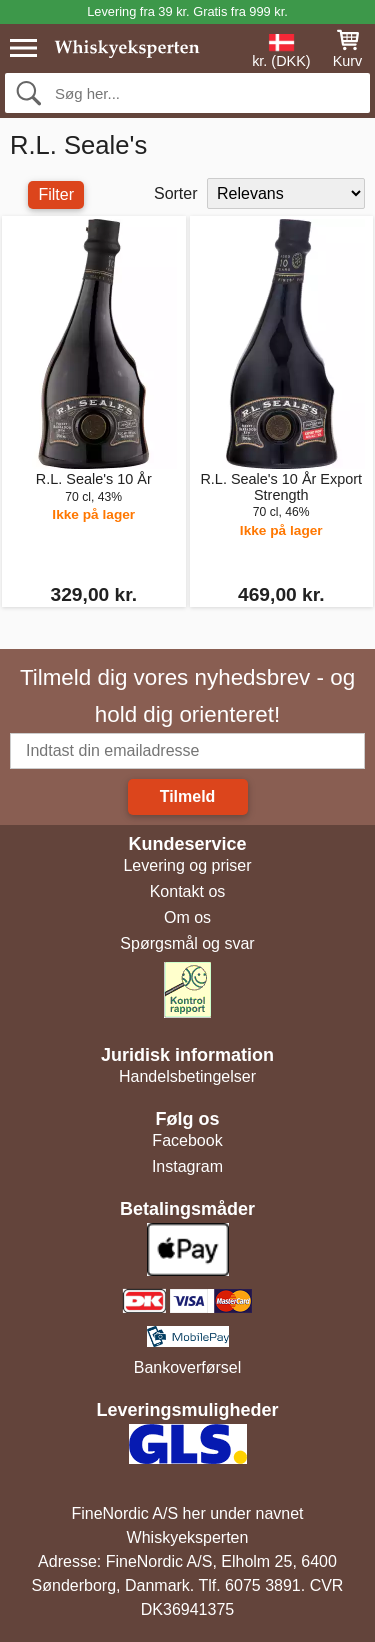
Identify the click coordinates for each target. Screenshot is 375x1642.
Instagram (187, 1166)
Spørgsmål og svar (187, 943)
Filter (56, 194)
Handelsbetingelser (187, 1076)
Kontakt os (188, 891)
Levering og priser (187, 865)
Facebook (187, 1140)
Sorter (176, 193)
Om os (187, 917)
